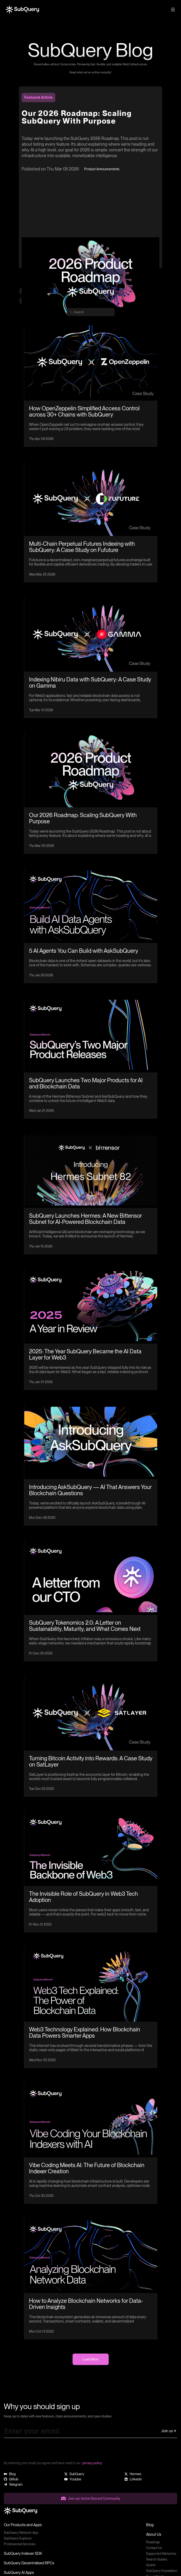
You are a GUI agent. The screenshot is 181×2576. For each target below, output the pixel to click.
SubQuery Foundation (161, 2571)
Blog (150, 2525)
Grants (151, 2565)
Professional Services (19, 2544)
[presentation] (40, 2451)
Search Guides (156, 2559)
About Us (153, 2534)
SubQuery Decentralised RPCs (29, 2563)
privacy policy (92, 2463)
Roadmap (153, 2542)
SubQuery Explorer (18, 2538)
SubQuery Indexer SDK (23, 2553)
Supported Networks (161, 2553)
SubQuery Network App (21, 2533)
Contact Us (154, 2548)
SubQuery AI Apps (19, 2572)
